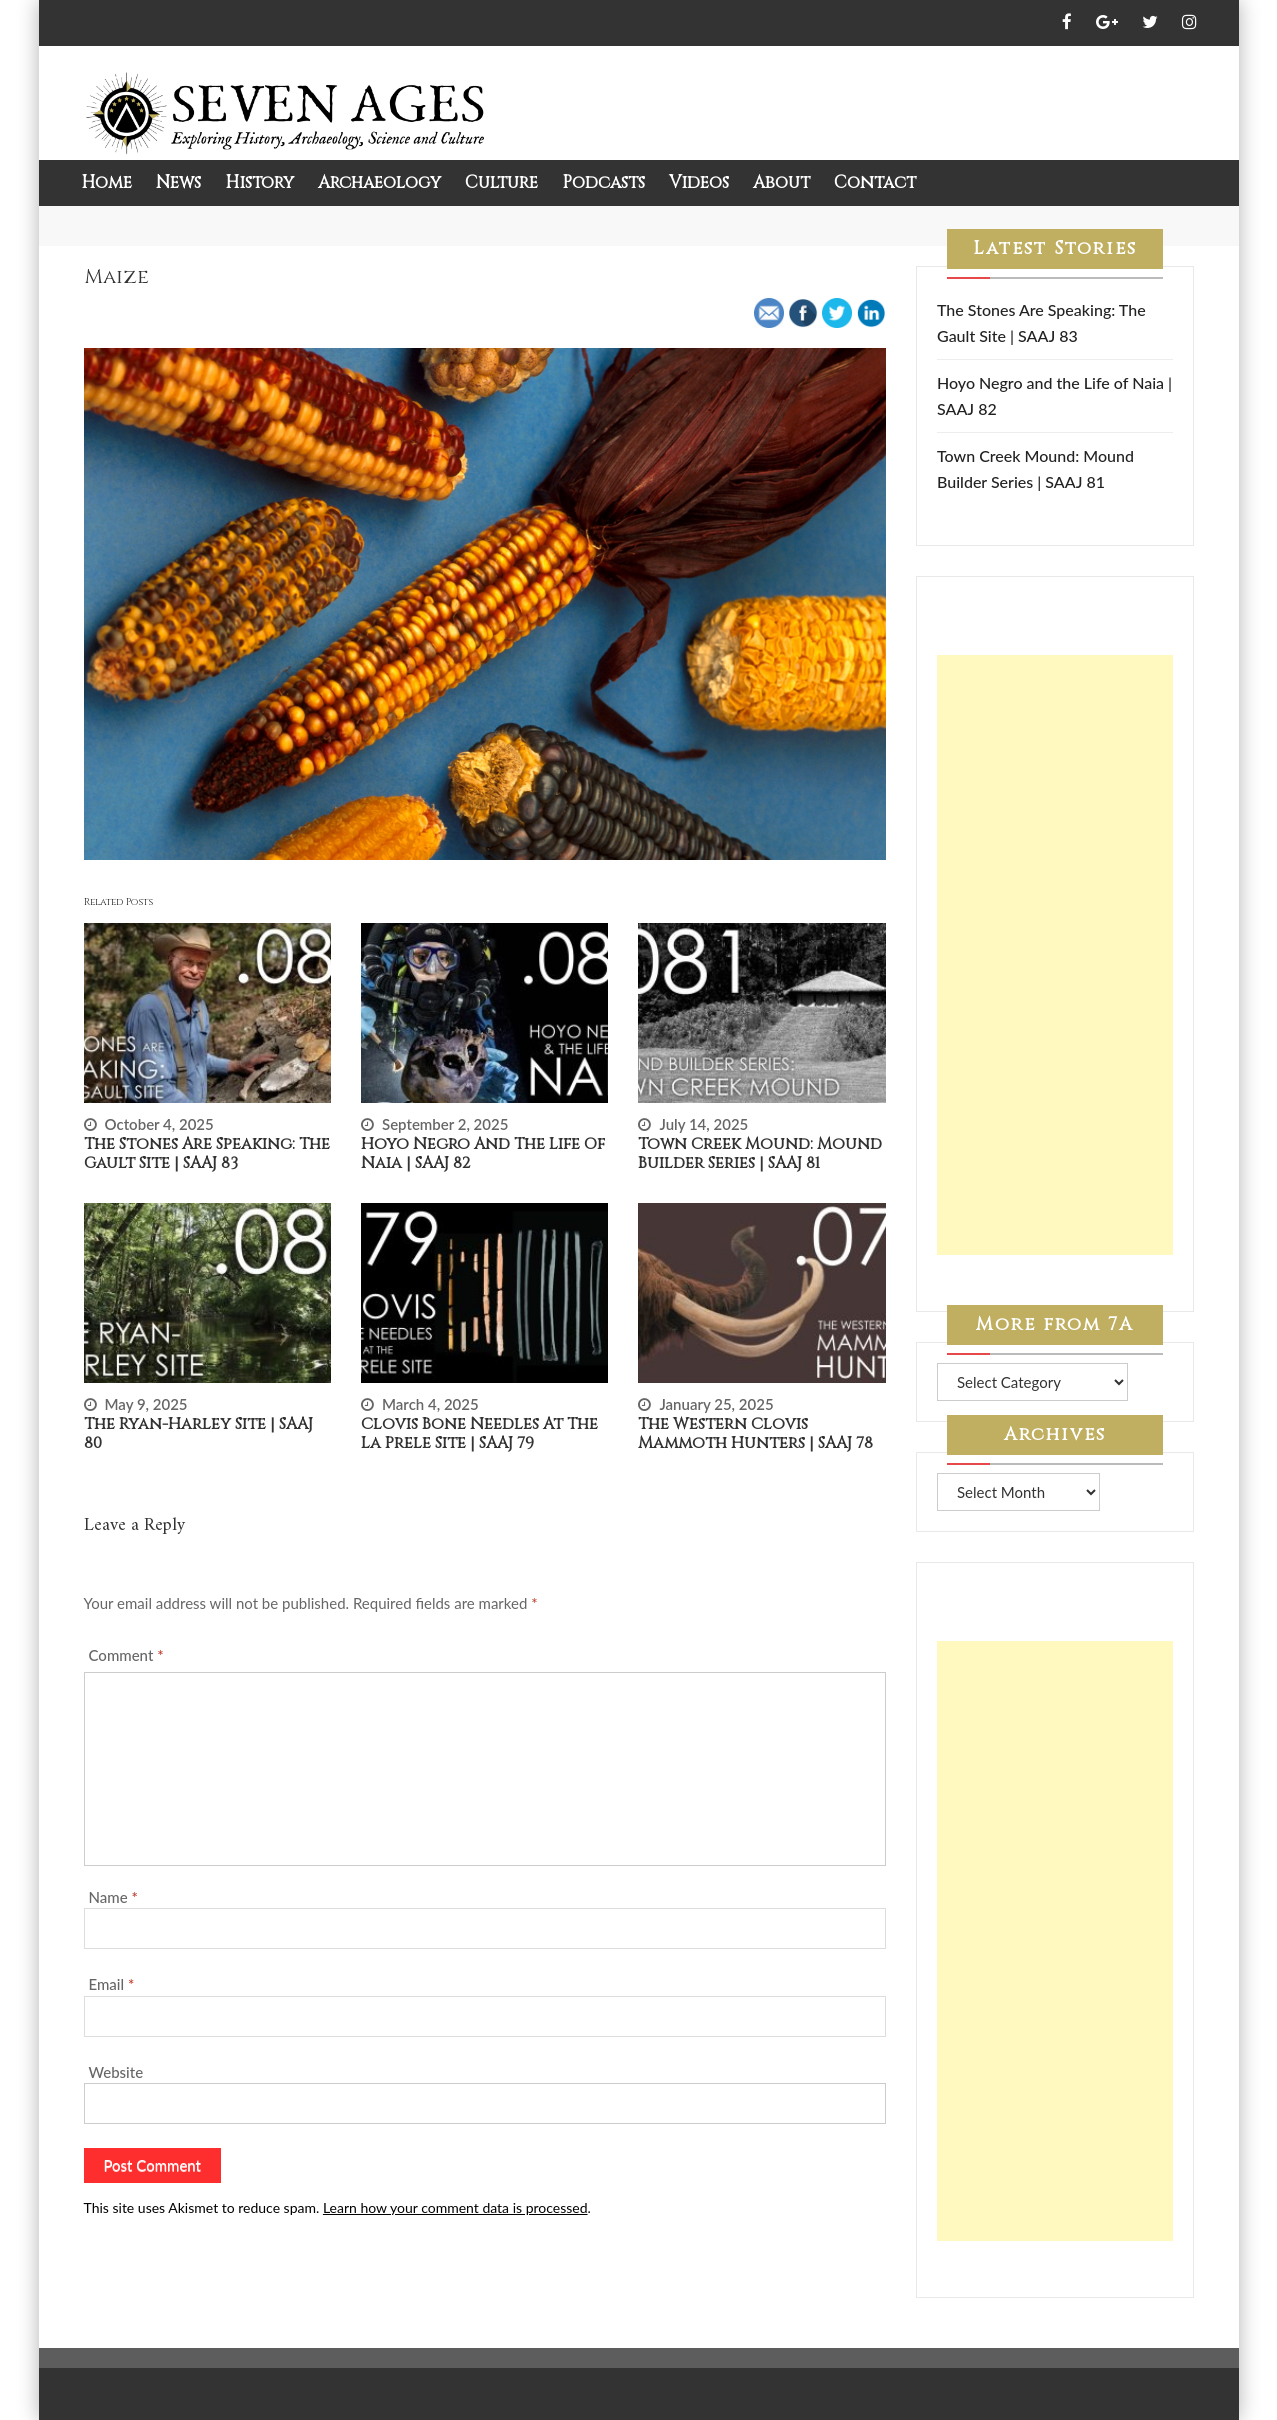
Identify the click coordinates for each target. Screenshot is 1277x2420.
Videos (699, 182)
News (178, 182)
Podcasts (603, 182)
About (781, 182)
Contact (875, 182)
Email (112, 1984)
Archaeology (379, 182)
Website (116, 2072)
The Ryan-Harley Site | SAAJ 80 (198, 1433)
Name (113, 1897)
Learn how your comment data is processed (455, 2207)
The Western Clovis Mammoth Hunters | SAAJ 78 (755, 1433)
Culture (501, 182)
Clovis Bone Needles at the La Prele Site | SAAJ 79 (479, 1433)
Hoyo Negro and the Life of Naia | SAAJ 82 (483, 1153)
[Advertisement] (1055, 955)
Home (106, 182)
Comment (126, 1655)
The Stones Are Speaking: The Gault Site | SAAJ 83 (207, 1153)
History (259, 182)
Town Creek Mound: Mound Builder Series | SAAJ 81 (760, 1153)
